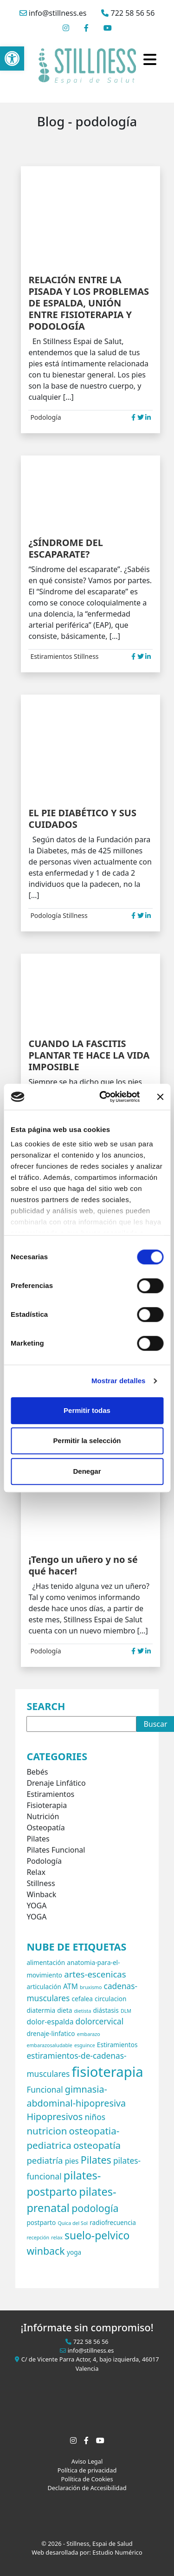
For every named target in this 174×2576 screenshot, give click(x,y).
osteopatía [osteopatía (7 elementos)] (97, 2145)
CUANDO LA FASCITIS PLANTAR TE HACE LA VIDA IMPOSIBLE (88, 1055)
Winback (41, 1894)
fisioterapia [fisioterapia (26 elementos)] (107, 2071)
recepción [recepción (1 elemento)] (37, 2237)
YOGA (36, 1905)
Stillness (86, 656)
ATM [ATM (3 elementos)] (70, 1986)
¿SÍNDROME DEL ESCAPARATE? (65, 548)
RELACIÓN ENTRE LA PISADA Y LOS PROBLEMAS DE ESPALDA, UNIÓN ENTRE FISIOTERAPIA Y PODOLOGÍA (88, 302)
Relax (35, 1872)
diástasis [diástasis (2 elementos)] (106, 2010)
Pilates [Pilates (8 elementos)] (96, 2159)
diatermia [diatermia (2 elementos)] (40, 2010)
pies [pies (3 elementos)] (72, 2161)
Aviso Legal (87, 2461)
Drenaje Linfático (55, 1783)
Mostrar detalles (118, 1381)
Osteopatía (45, 1827)
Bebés (37, 1772)
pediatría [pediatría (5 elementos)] (44, 2160)
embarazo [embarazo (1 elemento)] (88, 2034)
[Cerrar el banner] (160, 1096)
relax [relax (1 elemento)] (57, 2237)
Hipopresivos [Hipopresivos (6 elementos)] (54, 2116)
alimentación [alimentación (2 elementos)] (45, 1962)
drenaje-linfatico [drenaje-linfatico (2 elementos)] (50, 2033)
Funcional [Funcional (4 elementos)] (44, 2089)
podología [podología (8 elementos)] (94, 2208)
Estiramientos (51, 656)
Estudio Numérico (117, 2552)
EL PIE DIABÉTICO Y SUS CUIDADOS (82, 819)
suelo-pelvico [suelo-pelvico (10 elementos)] (96, 2235)
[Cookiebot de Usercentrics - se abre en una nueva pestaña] (104, 1097)
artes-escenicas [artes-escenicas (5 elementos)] (95, 1974)
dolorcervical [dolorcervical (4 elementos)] (100, 2021)
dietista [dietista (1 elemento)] (82, 2011)
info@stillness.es (53, 13)
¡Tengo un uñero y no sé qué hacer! (82, 1565)
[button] (12, 58)
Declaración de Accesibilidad (86, 2488)
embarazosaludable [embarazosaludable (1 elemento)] (49, 2045)
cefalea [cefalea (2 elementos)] (82, 1998)
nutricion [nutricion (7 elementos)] (46, 2130)
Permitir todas (87, 1410)
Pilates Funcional (55, 1850)
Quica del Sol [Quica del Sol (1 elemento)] (73, 2223)
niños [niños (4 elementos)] (94, 2117)
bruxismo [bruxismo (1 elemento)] (91, 1987)
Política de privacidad (87, 2470)
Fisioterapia (46, 1805)
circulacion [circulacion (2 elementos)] (110, 1998)
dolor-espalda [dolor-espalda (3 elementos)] (49, 2022)
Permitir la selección (87, 1440)
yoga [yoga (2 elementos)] (74, 2252)
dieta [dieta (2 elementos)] (64, 2010)
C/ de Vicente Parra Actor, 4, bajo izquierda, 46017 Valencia (87, 2363)
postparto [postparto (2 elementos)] (41, 2222)
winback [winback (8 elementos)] (45, 2250)
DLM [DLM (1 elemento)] (126, 2011)
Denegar (87, 1471)
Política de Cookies (87, 2479)
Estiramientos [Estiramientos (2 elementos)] (117, 2044)
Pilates (37, 1839)
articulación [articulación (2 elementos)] (43, 1986)
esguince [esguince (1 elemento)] (84, 2045)
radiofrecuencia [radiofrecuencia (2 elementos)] (113, 2222)
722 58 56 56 (128, 13)
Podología (45, 417)
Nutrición (42, 1816)
